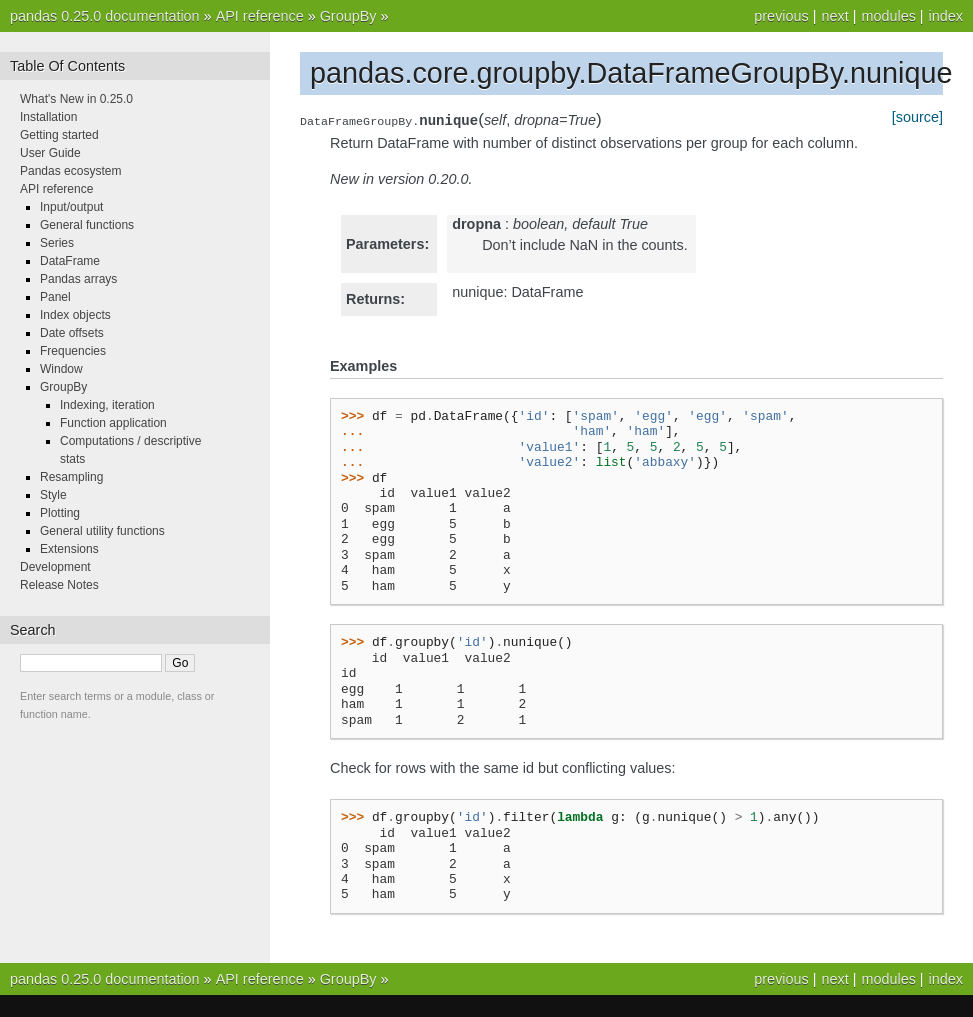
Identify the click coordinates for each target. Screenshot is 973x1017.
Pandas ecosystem (70, 171)
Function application (113, 423)
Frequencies (73, 351)
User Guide (50, 153)
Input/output (71, 207)
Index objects (75, 315)
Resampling (71, 477)
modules (888, 16)
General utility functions (102, 531)
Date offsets (72, 333)
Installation (48, 117)
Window (61, 369)
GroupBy (348, 16)
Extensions (69, 549)
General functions (87, 225)
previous (781, 16)
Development (55, 567)
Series (57, 243)
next (834, 16)
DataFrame (70, 261)
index (946, 16)
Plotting (60, 513)
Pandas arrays (78, 279)
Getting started (59, 135)
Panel (55, 297)
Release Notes (59, 585)
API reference (260, 16)
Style (53, 495)
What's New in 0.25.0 (76, 99)
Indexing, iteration (107, 405)
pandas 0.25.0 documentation (105, 16)
